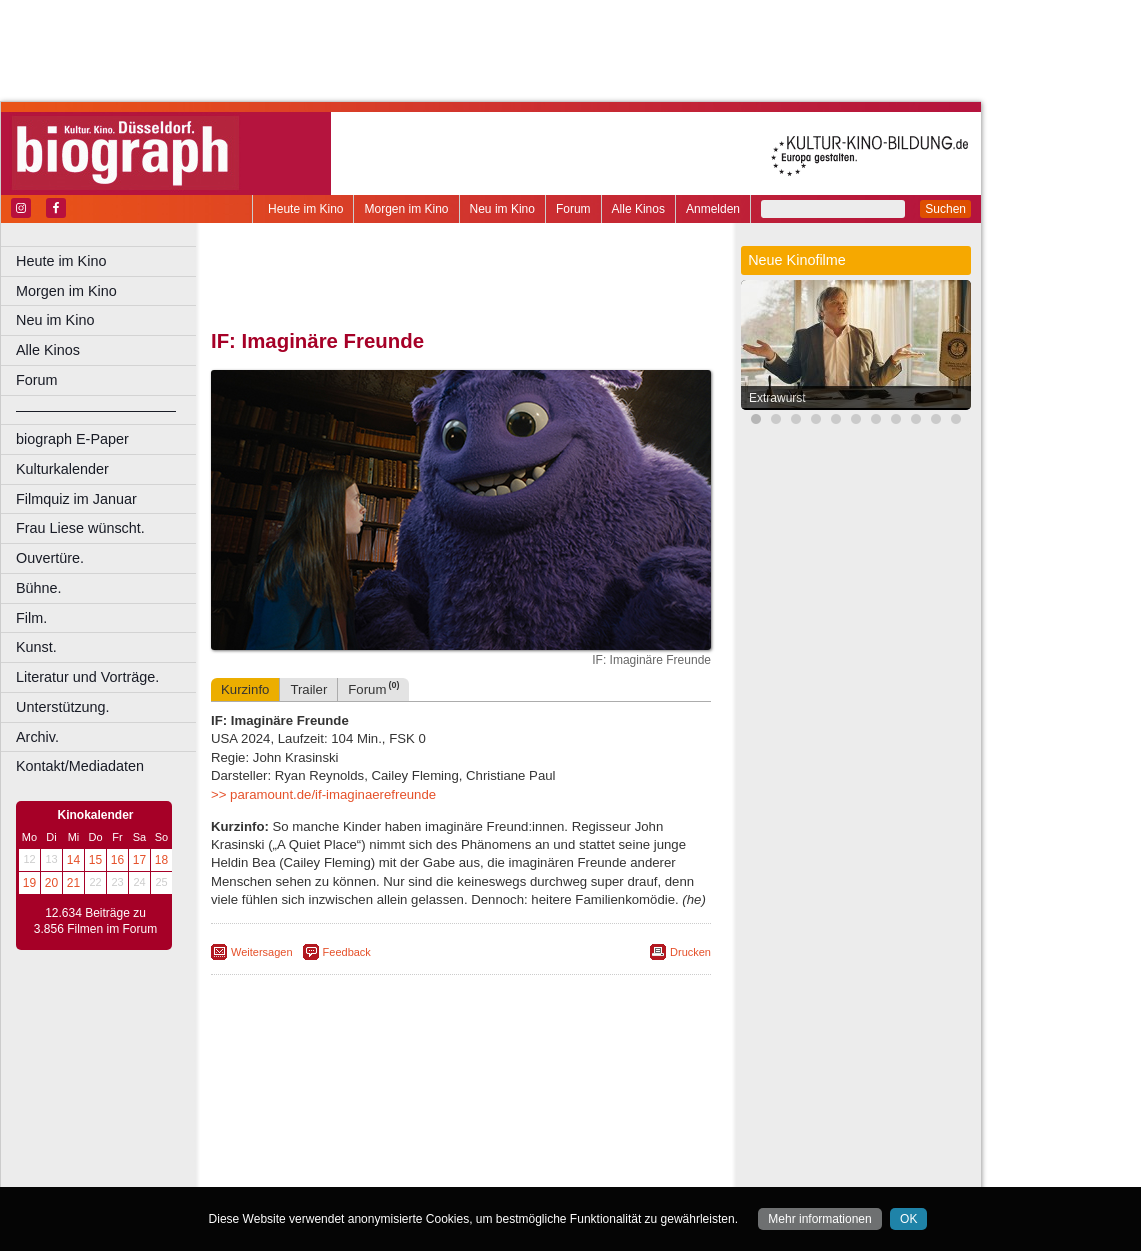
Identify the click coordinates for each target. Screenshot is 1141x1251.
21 (73, 883)
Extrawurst (777, 398)
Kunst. (36, 647)
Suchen (945, 209)
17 (139, 860)
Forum (573, 209)
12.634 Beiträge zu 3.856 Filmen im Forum (95, 921)
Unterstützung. (63, 707)
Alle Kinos (638, 209)
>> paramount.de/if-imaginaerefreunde (323, 794)
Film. (31, 618)
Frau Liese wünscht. (80, 528)
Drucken (690, 952)
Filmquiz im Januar (76, 499)
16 (117, 860)
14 (73, 860)
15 (95, 860)
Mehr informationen (819, 1219)
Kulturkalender (62, 469)
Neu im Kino (502, 209)
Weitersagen (262, 952)
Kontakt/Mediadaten (80, 766)
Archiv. (37, 737)
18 (161, 860)
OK (908, 1219)
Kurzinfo (245, 689)
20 (51, 883)
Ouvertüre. (50, 558)
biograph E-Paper (72, 439)
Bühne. (39, 588)
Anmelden (713, 209)
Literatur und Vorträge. (87, 677)
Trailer (308, 689)
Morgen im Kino (406, 209)
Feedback (347, 952)
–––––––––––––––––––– (96, 410)
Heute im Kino (305, 209)
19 (29, 883)
